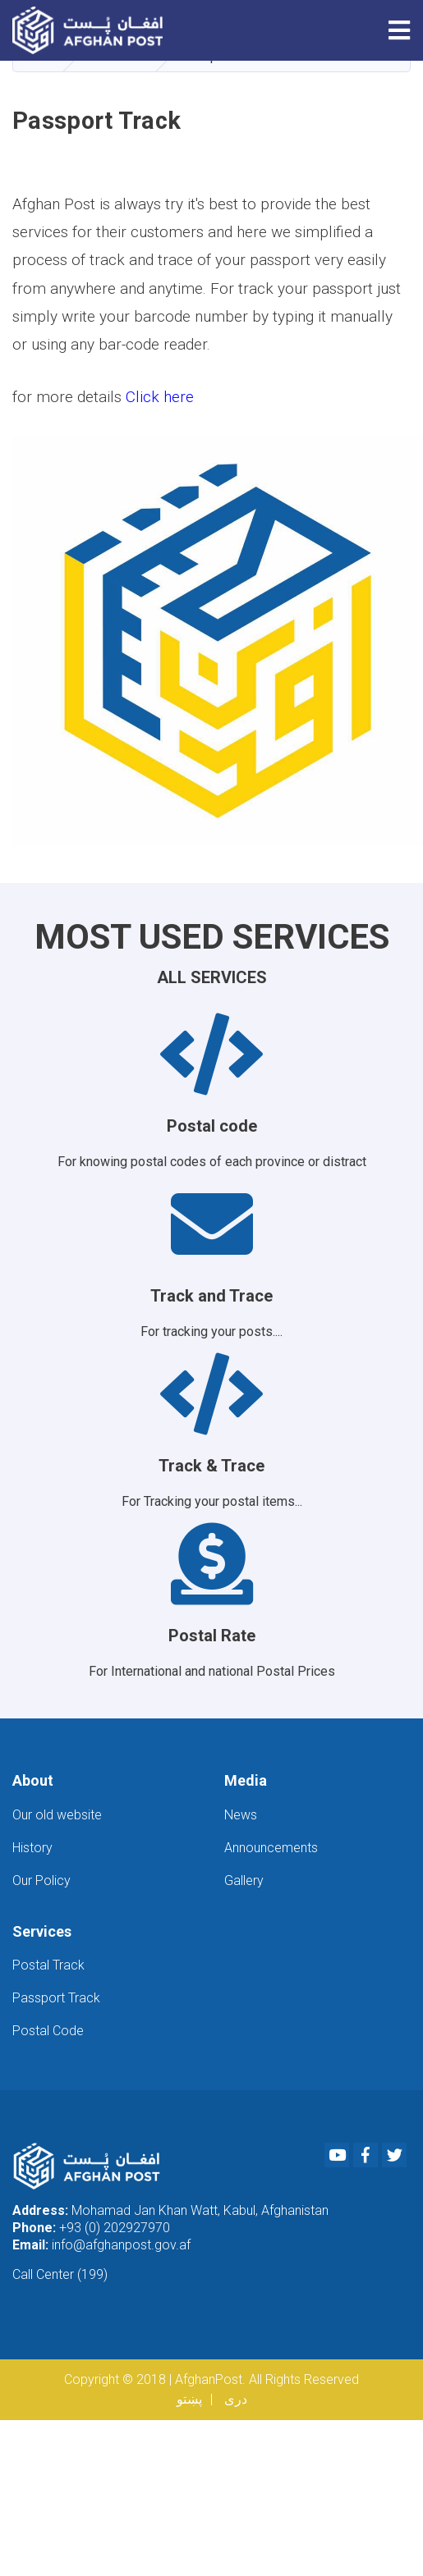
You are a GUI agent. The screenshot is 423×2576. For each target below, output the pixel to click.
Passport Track (56, 1998)
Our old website (57, 1815)
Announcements (271, 1847)
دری (235, 2399)
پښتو (189, 2399)
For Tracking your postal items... (211, 1431)
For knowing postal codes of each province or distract (211, 1091)
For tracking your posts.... (211, 1261)
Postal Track (48, 1965)
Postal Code (48, 2030)
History (32, 1847)
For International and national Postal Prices (211, 1601)
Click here (160, 396)
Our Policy (41, 1880)
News (240, 1815)
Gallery (244, 1880)
